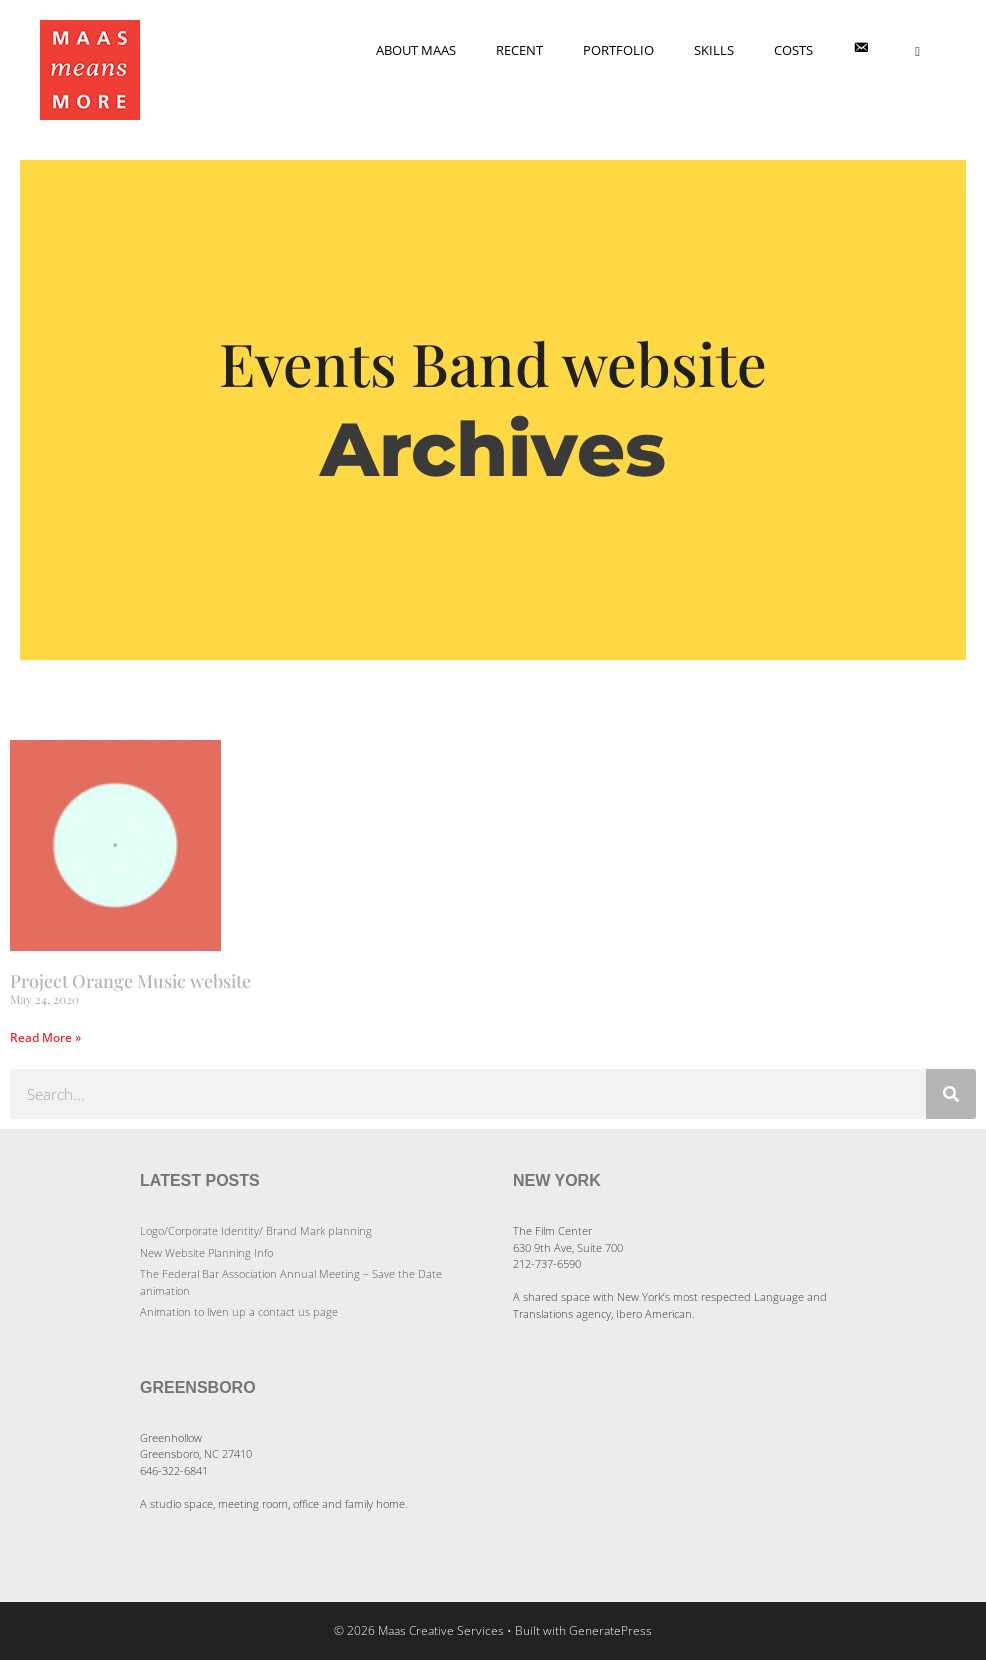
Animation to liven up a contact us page (239, 1311)
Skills (714, 50)
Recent (519, 50)
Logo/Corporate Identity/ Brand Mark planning (256, 1230)
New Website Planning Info (206, 1252)
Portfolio (618, 50)
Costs (793, 50)
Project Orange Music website (130, 981)
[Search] (951, 1094)
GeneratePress (610, 1630)
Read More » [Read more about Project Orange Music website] (45, 1037)
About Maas (416, 50)
